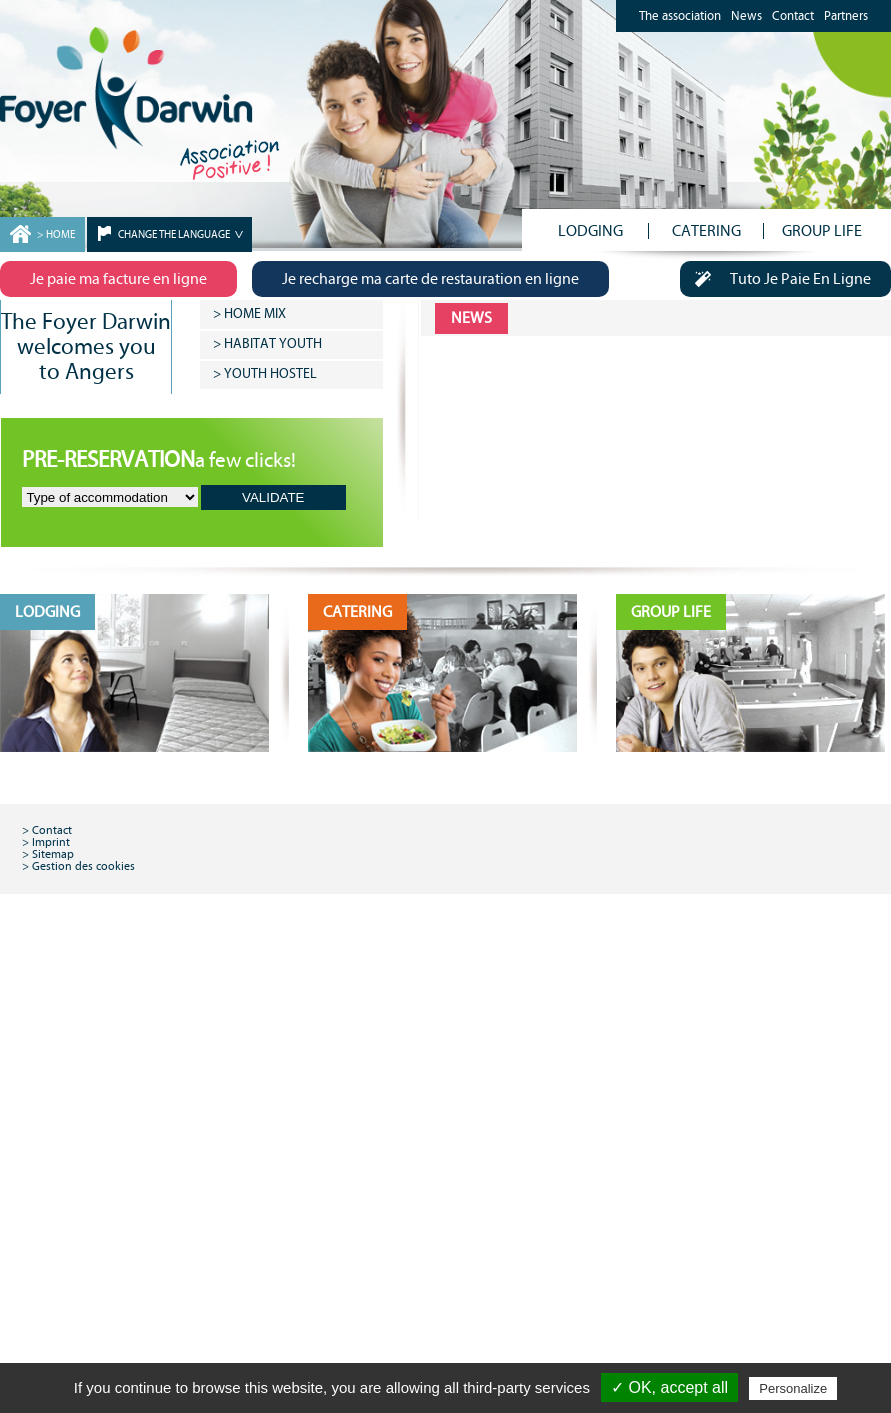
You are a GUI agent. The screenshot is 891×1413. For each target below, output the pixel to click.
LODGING (590, 231)
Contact (793, 16)
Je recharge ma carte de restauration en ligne (438, 279)
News (746, 16)
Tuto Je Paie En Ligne (775, 279)
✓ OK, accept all (669, 1387)
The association (680, 16)
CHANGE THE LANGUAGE (175, 234)
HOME (60, 234)
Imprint (51, 842)
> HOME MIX (249, 314)
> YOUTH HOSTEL (265, 374)
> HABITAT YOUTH (267, 344)
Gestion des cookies (83, 866)
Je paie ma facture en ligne (122, 279)
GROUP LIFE (822, 231)
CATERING (706, 231)
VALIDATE (273, 497)
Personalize (793, 1388)
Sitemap (53, 854)
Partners (846, 16)
